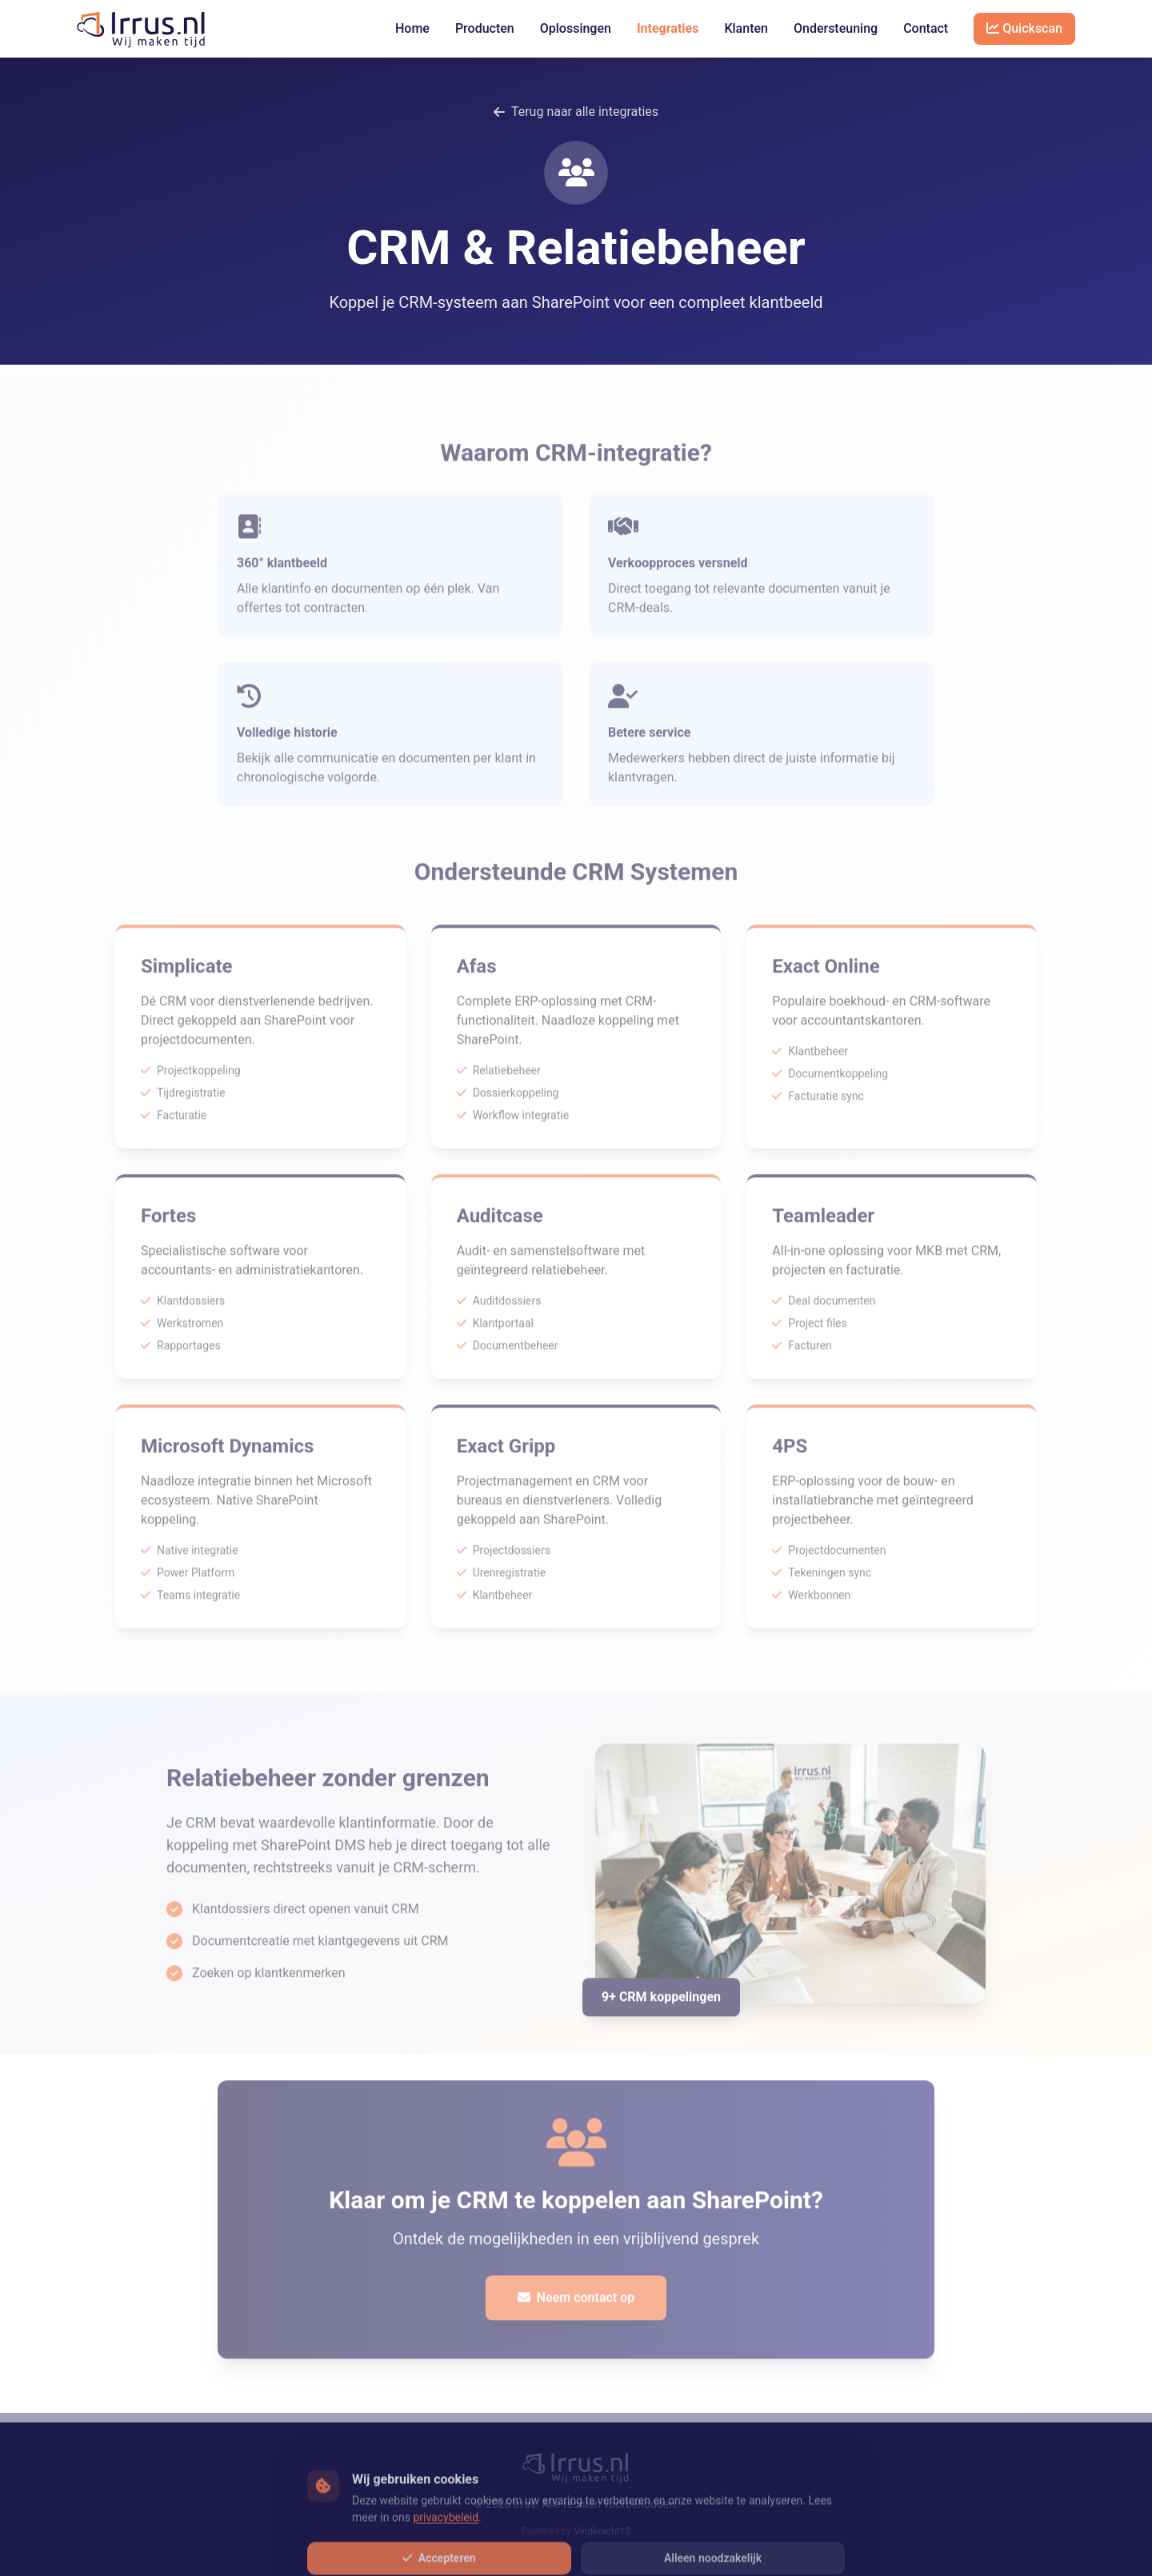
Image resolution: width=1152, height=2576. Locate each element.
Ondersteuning (836, 28)
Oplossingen (575, 28)
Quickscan (1024, 28)
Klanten (746, 28)
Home (412, 28)
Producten (484, 28)
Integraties (668, 28)
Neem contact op (576, 2306)
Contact (925, 28)
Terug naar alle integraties (576, 111)
